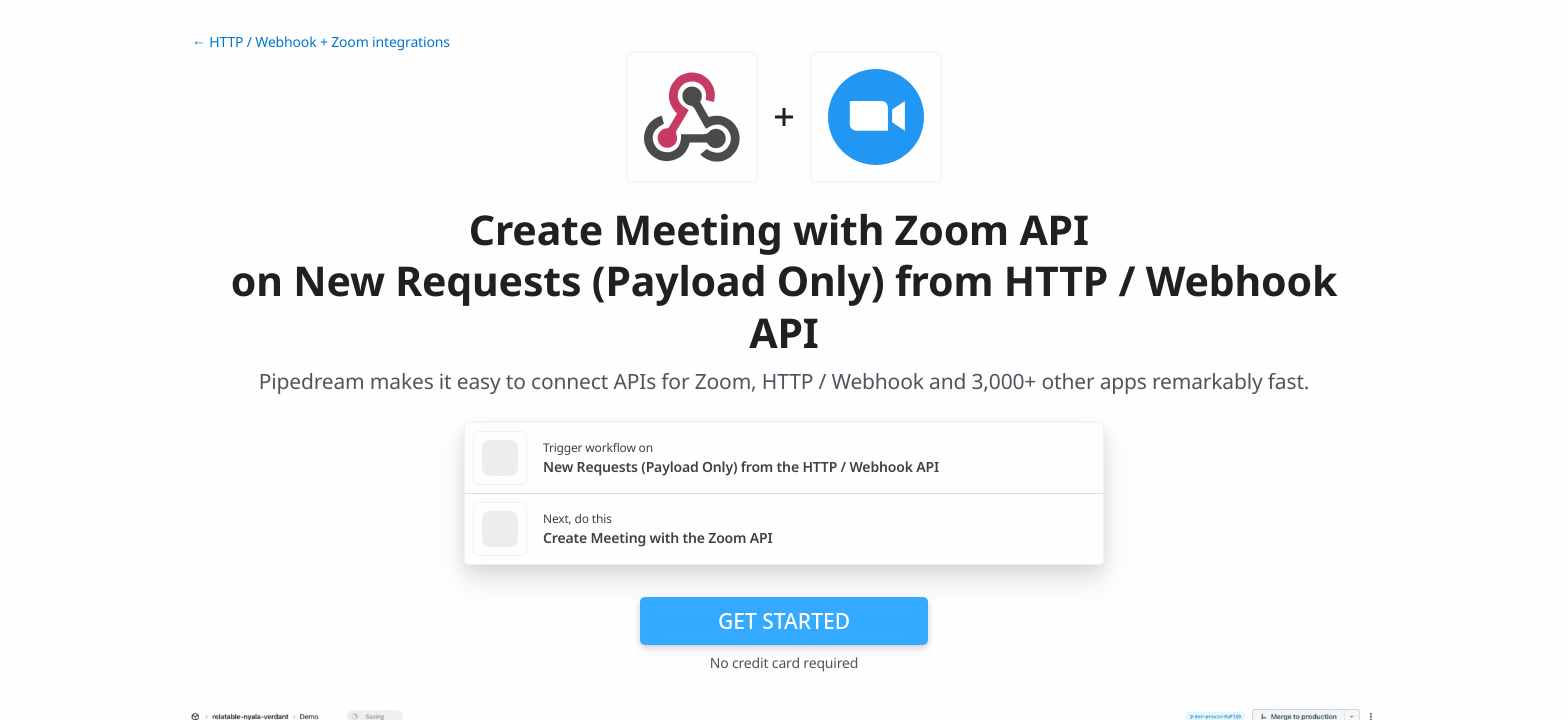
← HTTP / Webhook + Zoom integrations (321, 42)
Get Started (784, 621)
